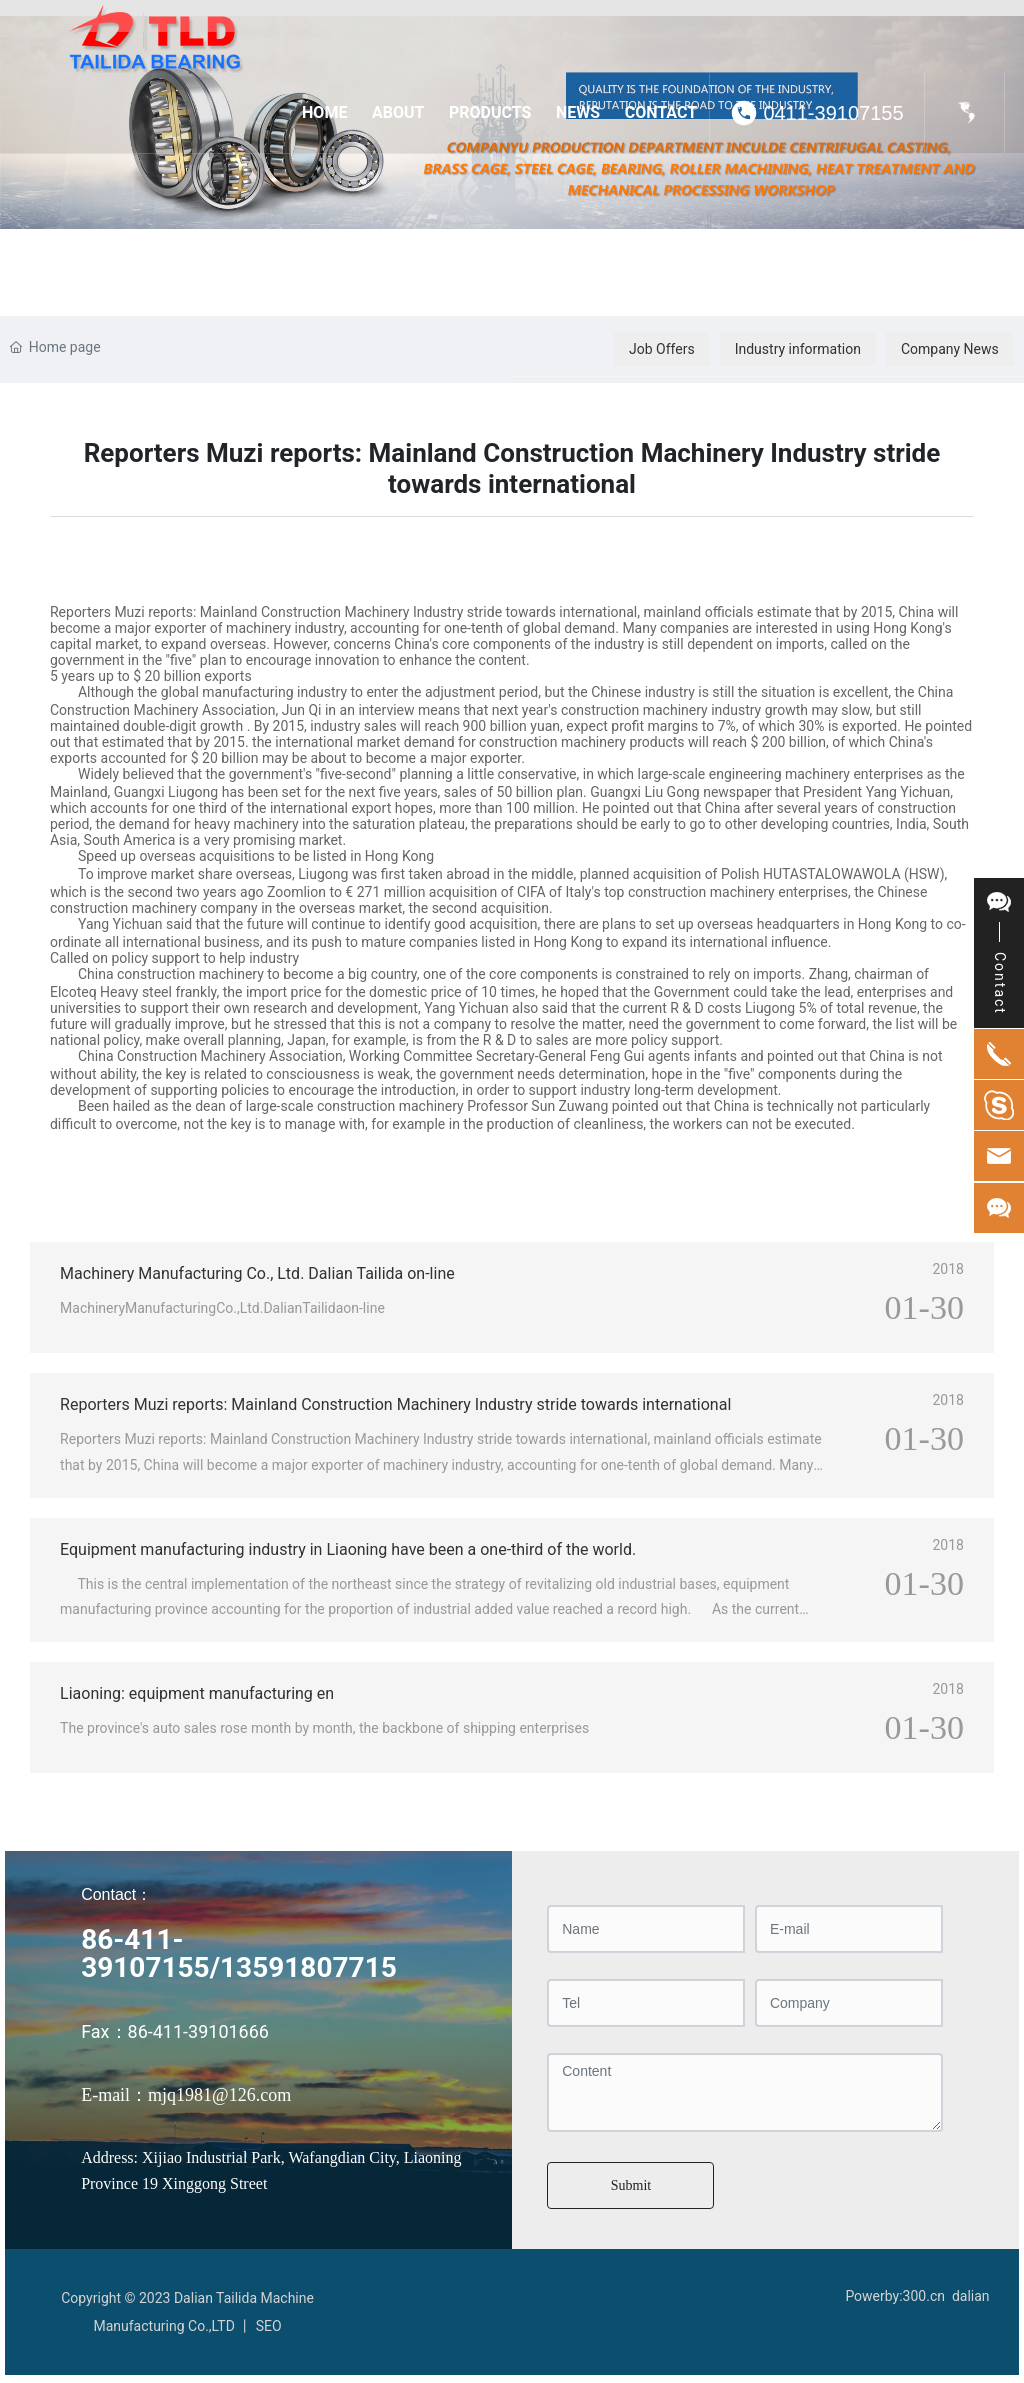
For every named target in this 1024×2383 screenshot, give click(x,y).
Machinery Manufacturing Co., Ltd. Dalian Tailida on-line (257, 1273)
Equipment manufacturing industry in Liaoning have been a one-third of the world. (348, 1549)
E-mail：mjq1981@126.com (186, 2095)
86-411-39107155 (145, 1953)
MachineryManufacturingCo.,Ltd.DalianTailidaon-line (222, 1308)
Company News (950, 349)
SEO (269, 2326)
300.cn (924, 2296)
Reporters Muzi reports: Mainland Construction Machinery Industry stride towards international (395, 1404)
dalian (971, 2296)
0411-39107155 (833, 113)
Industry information (798, 349)
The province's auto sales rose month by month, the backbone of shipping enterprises (324, 1728)
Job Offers (662, 349)
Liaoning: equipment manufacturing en (197, 1693)
